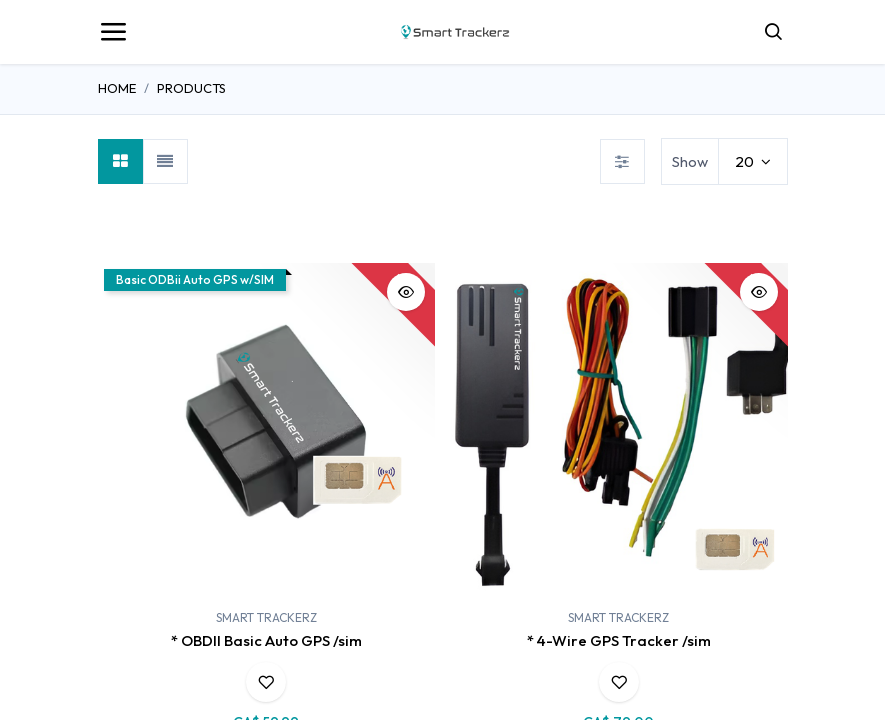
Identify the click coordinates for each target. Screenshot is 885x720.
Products (191, 88)
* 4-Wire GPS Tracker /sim (619, 640)
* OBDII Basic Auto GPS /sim (266, 640)
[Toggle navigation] (113, 32)
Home (117, 88)
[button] (406, 292)
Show (690, 161)
